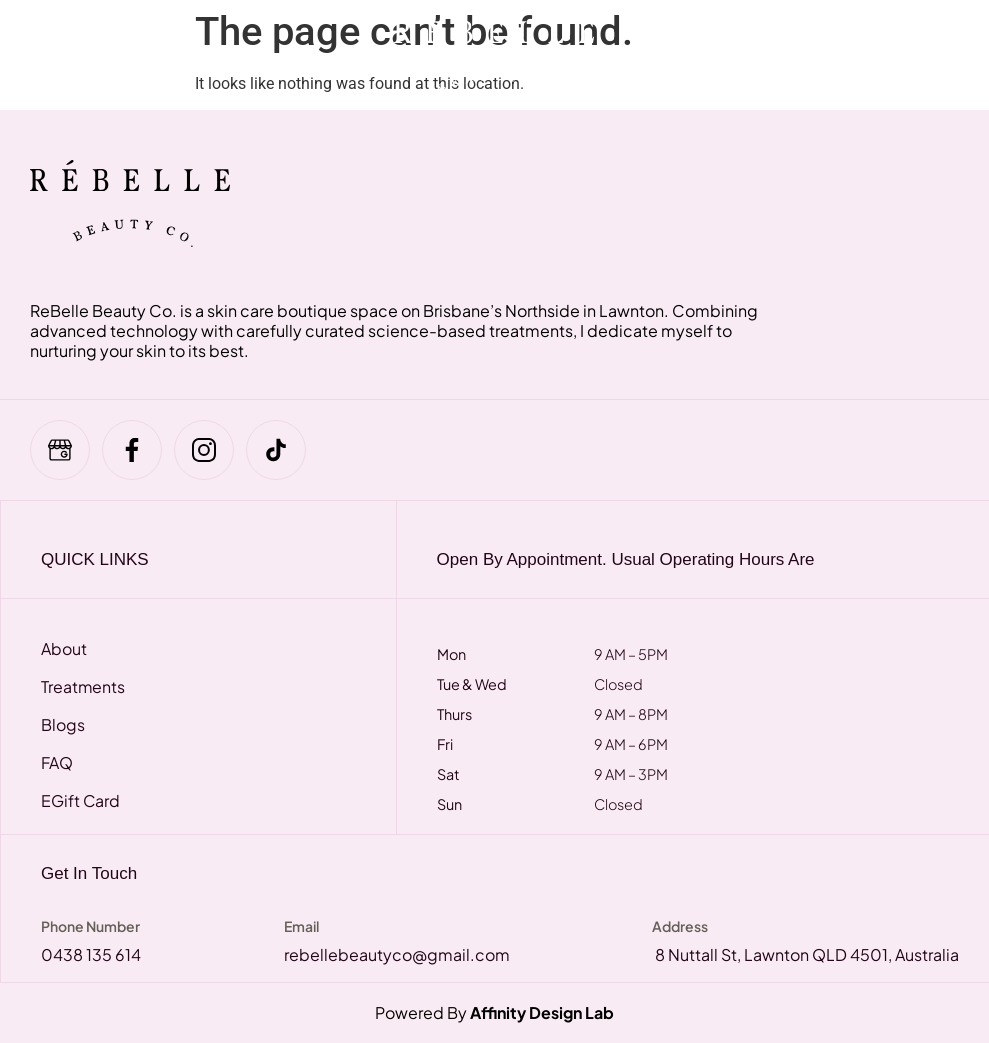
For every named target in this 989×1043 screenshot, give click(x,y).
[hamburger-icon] (62, 55)
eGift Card (81, 801)
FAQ (57, 763)
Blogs (63, 725)
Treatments (83, 687)
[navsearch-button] (820, 55)
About (64, 649)
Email (301, 926)
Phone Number (90, 926)
